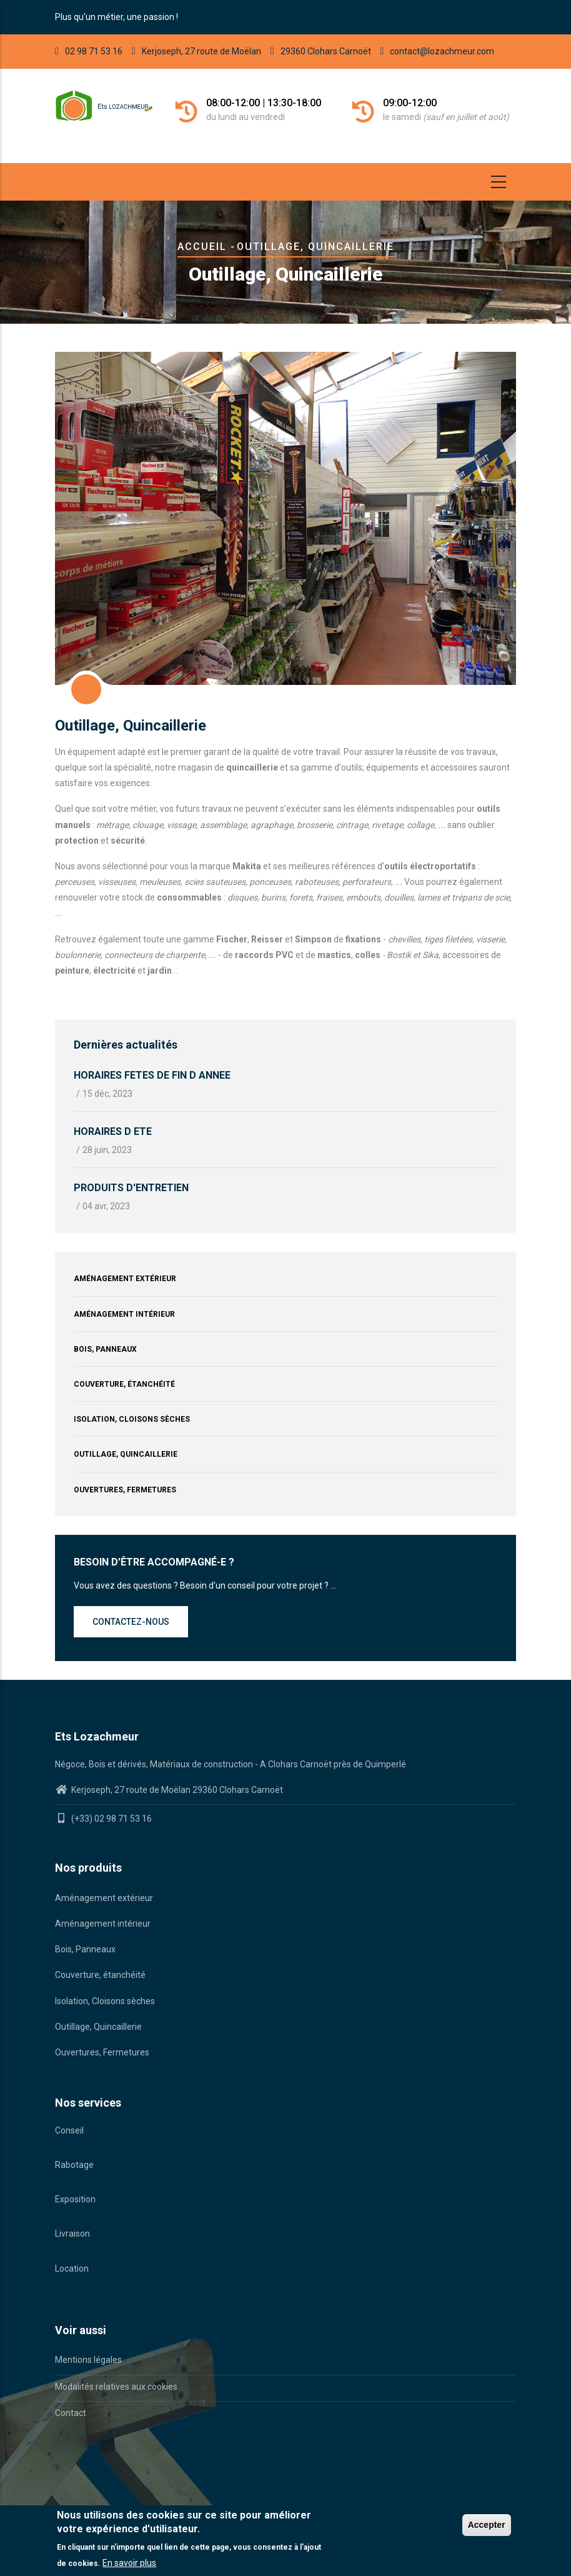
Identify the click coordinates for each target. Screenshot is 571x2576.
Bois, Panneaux (105, 1349)
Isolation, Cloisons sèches (132, 1419)
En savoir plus (129, 2563)
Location (72, 2269)
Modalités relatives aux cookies (116, 2387)
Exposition (75, 2199)
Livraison (72, 2234)
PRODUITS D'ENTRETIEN (131, 1188)
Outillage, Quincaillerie (125, 1454)
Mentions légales (88, 2360)
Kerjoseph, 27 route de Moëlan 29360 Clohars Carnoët (176, 1790)
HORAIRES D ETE (113, 1131)
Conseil (69, 2130)
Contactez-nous (130, 1622)
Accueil (202, 246)
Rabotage (74, 2165)
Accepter (486, 2525)
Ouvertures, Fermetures (125, 1489)
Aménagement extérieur (125, 1278)
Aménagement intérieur (124, 1314)
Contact (70, 2413)
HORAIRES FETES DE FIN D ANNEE (152, 1075)
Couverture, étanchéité (124, 1384)
